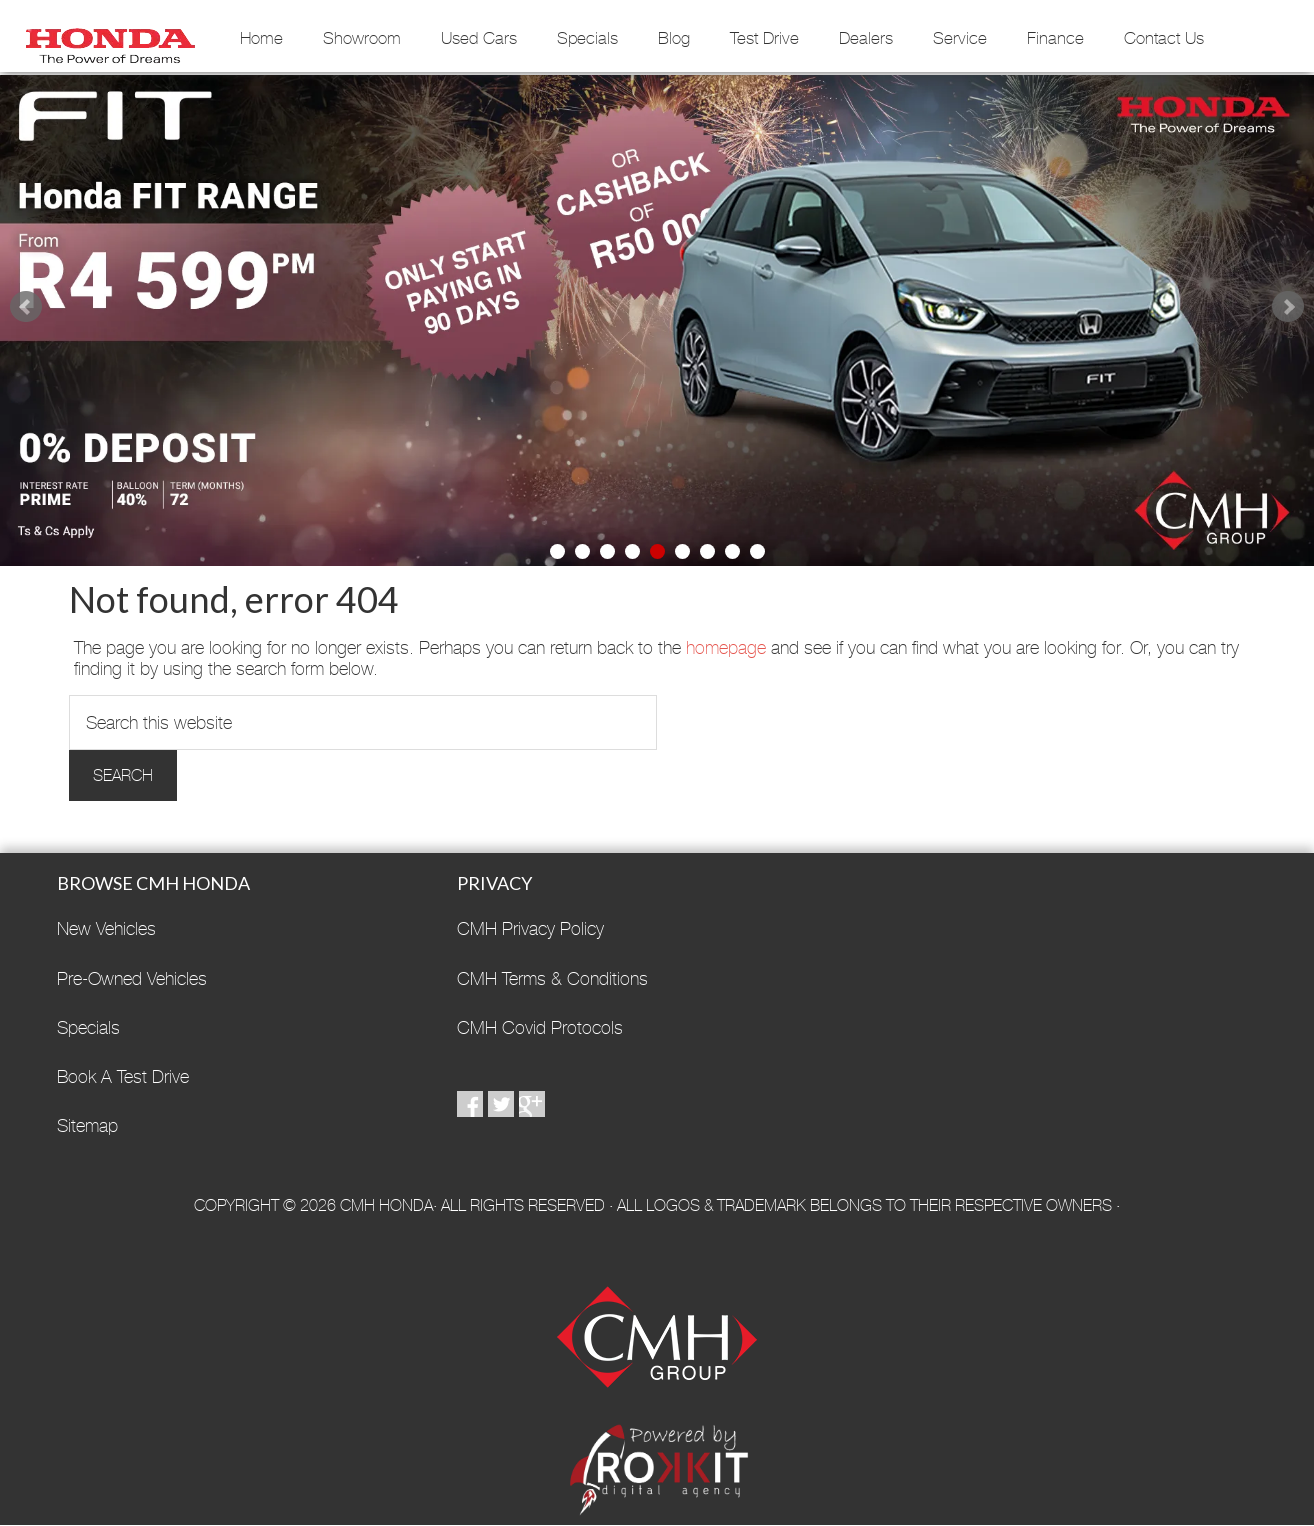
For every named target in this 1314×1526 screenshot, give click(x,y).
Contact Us (1164, 38)
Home (261, 38)
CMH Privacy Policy (530, 928)
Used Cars (479, 38)
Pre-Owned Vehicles (132, 978)
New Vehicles (106, 928)
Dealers (866, 38)
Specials (587, 38)
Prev (26, 307)
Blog (674, 38)
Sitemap (87, 1125)
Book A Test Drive (123, 1076)
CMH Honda (110, 39)
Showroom (362, 38)
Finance (1055, 38)
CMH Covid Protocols (540, 1027)
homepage (726, 647)
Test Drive (764, 38)
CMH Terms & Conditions (552, 978)
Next (1288, 307)
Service (960, 38)
